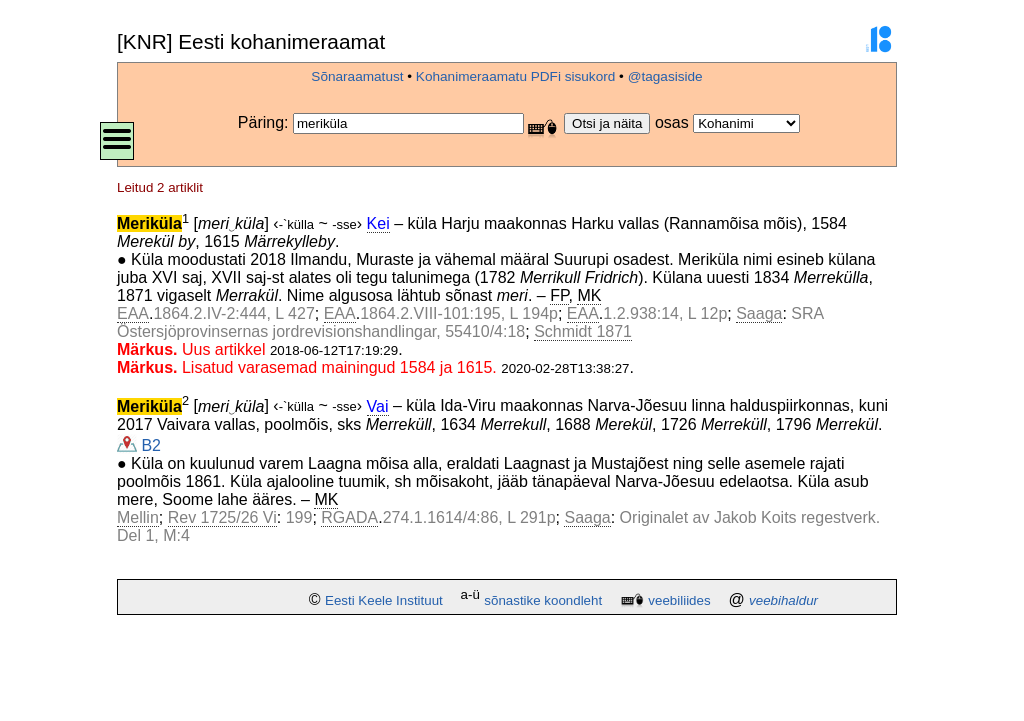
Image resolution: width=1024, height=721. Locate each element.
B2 (139, 445)
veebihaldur (783, 600)
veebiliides (679, 600)
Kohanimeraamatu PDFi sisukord (515, 76)
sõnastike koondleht (543, 600)
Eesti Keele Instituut (384, 600)
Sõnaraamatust (357, 76)
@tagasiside (665, 76)
